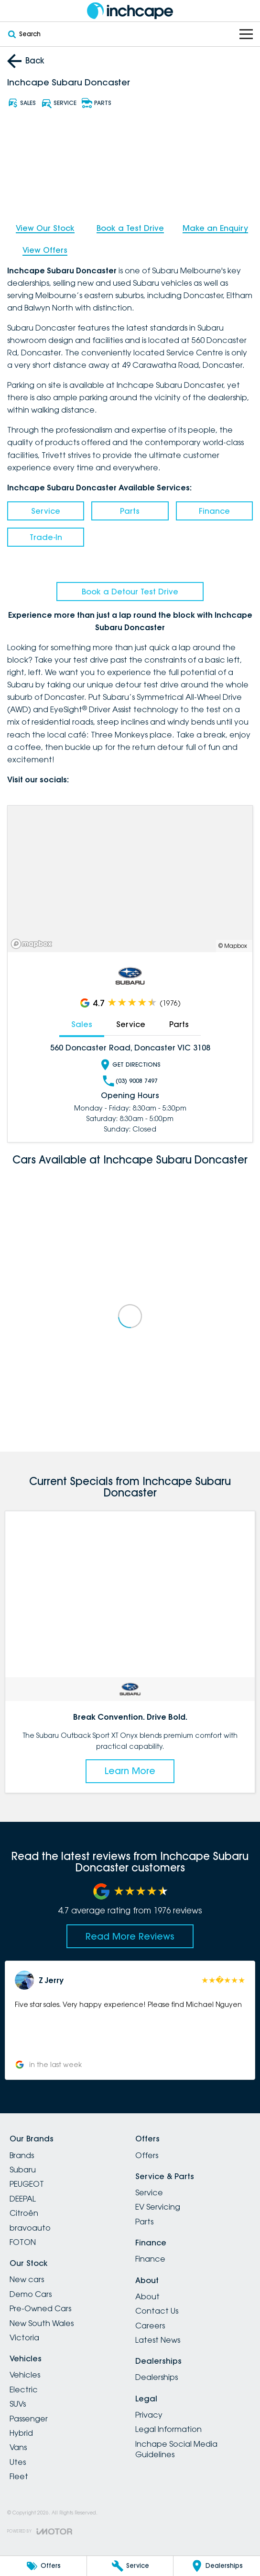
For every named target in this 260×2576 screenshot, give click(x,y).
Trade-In (46, 537)
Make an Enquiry (215, 228)
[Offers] (43, 2566)
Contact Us (156, 2311)
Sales (81, 1024)
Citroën (24, 2213)
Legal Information (168, 2429)
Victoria (24, 2337)
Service (45, 511)
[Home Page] (130, 10)
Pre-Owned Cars (40, 2308)
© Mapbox (232, 945)
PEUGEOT (27, 2184)
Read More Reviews (130, 1936)
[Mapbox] (33, 943)
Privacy (148, 2415)
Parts (130, 511)
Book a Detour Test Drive (130, 591)
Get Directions (130, 1064)
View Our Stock (45, 228)
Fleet (19, 2476)
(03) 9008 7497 (130, 1081)
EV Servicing (157, 2207)
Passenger (29, 2418)
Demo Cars (31, 2294)
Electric (24, 2389)
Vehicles (25, 2374)
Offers (146, 2155)
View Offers (44, 250)
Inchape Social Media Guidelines (176, 2449)
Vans (18, 2447)
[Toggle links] (39, 2531)
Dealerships (156, 2377)
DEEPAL (23, 2198)
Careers (150, 2325)
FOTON (23, 2242)
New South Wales (42, 2323)
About (147, 2296)
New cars (27, 2279)
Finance (214, 511)
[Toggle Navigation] (246, 34)
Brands (22, 2155)
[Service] (130, 2566)
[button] (130, 2020)
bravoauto (30, 2228)
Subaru (23, 2169)
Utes (18, 2462)
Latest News (157, 2340)
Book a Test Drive (130, 228)
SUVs (18, 2404)
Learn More (130, 1770)
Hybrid (21, 2433)
